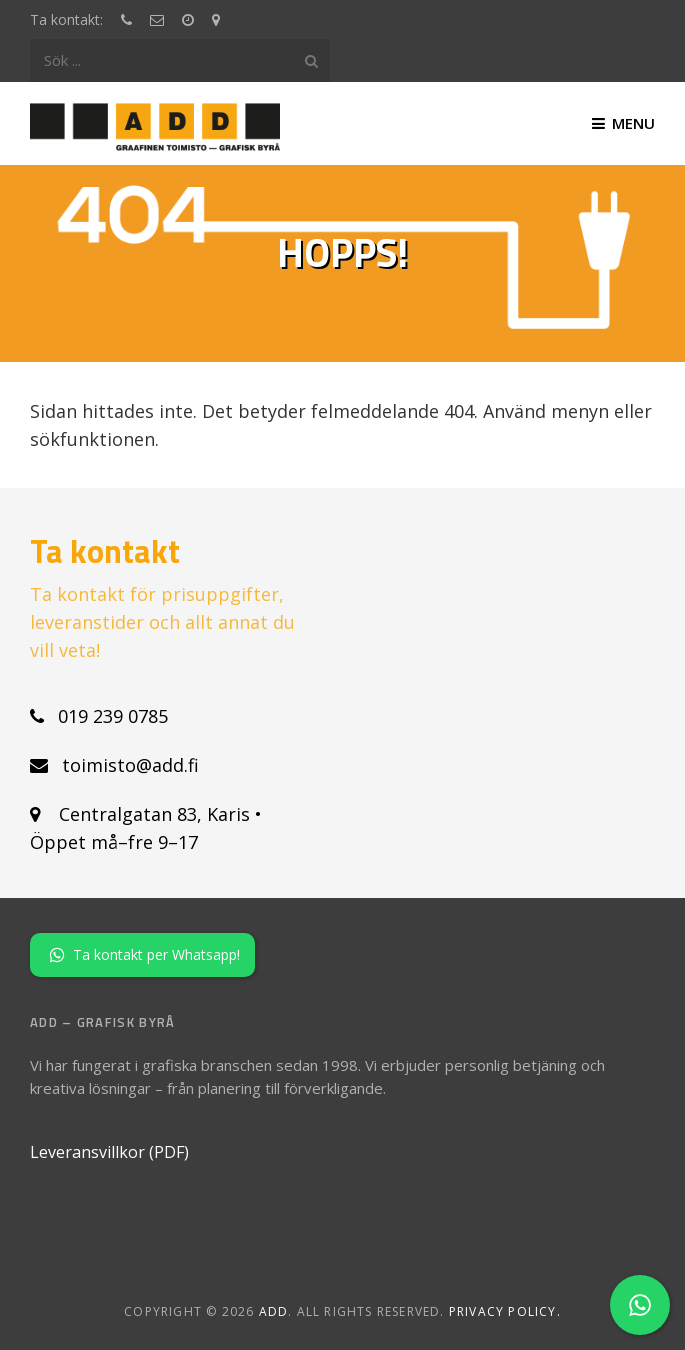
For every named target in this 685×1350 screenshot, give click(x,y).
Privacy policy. (505, 1311)
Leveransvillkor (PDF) (109, 1152)
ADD (274, 1311)
